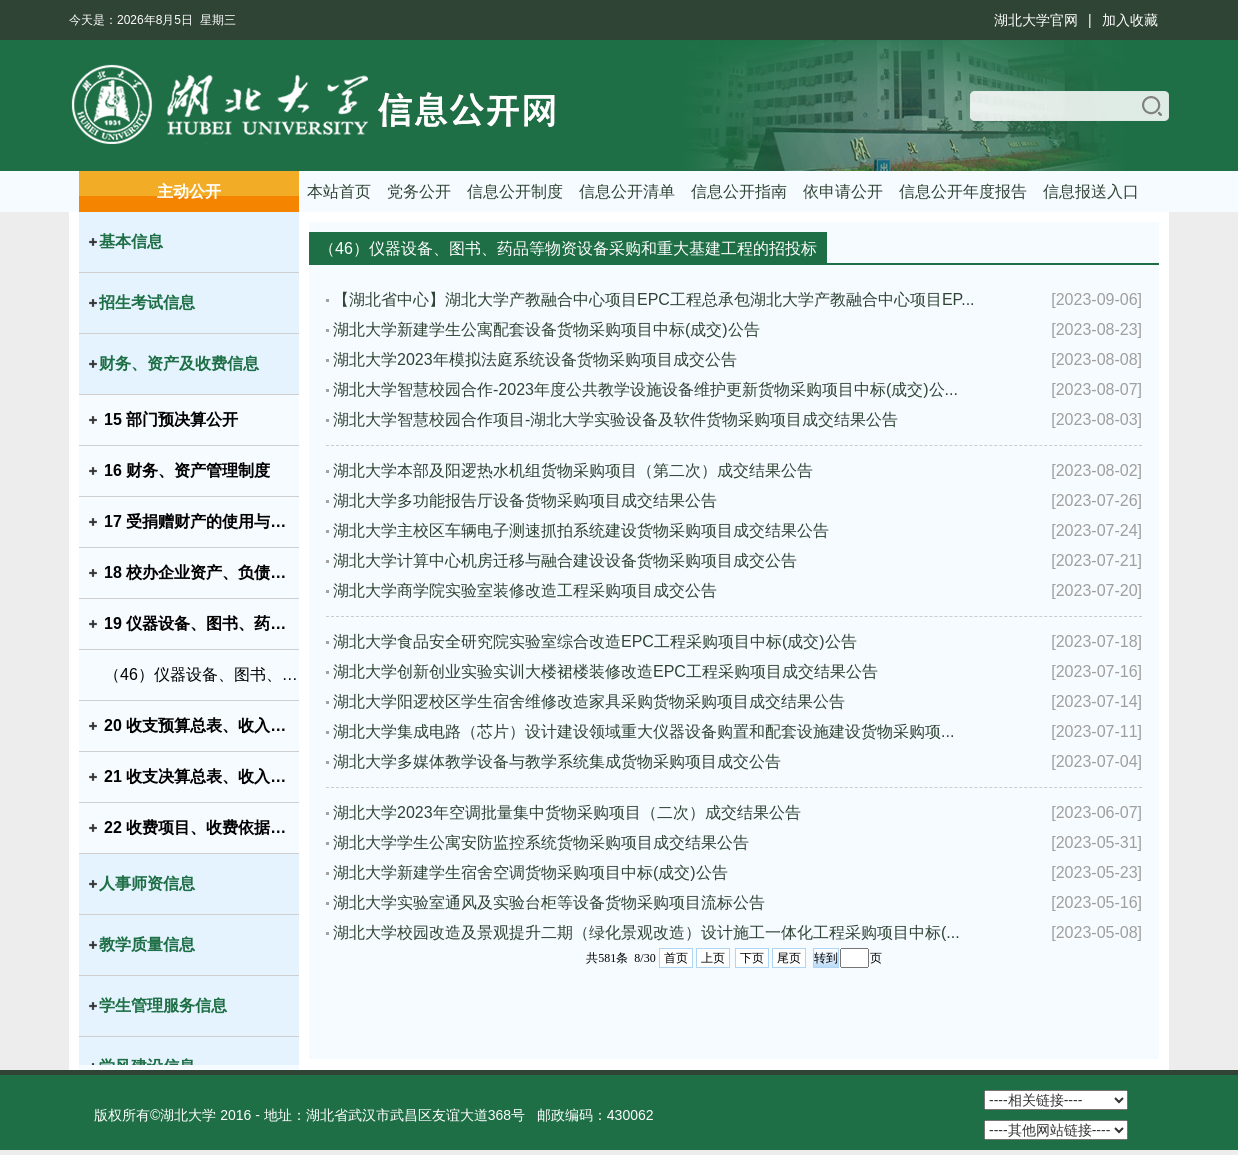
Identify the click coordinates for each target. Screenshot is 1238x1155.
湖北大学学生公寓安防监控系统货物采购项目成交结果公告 (541, 842)
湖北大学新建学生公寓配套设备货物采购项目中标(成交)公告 (546, 329)
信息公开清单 (627, 191)
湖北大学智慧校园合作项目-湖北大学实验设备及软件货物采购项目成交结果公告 (615, 419)
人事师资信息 (147, 883)
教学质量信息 (147, 944)
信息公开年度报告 (963, 191)
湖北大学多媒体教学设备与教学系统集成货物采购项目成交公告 (557, 761)
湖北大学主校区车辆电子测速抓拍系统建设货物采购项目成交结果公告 (581, 530)
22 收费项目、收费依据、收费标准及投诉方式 (201, 827)
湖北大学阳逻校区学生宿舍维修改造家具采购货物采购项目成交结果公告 (589, 701)
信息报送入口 (1091, 191)
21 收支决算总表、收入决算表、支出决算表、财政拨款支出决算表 (201, 776)
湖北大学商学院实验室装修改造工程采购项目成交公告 (525, 590)
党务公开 (419, 191)
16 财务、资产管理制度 (187, 470)
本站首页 (339, 191)
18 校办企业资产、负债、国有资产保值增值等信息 (201, 572)
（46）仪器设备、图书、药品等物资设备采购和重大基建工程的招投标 (201, 674)
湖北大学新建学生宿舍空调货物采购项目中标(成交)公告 (530, 872)
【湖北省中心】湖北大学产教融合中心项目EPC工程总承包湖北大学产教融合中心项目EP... (654, 299)
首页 (676, 958)
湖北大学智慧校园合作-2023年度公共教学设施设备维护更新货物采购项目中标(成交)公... (645, 389)
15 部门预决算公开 (171, 419)
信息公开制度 (515, 191)
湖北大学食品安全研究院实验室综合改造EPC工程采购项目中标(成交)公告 (595, 641)
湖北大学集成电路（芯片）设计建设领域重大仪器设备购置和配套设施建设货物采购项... (643, 731)
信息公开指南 (739, 191)
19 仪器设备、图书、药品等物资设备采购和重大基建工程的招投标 (201, 623)
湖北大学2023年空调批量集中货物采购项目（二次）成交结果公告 (567, 812)
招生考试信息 (147, 302)
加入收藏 (1130, 20)
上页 (713, 958)
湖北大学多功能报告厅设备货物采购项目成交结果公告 (525, 500)
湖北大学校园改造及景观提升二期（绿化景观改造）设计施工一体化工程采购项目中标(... (646, 932)
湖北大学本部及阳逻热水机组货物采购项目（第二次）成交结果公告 (573, 470)
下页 (752, 958)
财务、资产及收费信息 (179, 363)
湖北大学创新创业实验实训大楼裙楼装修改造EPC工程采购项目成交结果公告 (605, 671)
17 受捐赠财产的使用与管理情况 (201, 521)
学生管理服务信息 (163, 1005)
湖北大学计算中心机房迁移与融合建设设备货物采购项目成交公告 (565, 560)
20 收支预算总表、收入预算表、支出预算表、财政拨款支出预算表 (201, 725)
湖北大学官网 (1036, 20)
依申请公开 (843, 191)
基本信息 (131, 241)
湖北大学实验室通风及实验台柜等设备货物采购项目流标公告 (549, 902)
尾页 (789, 958)
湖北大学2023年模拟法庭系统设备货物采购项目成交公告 (535, 359)
